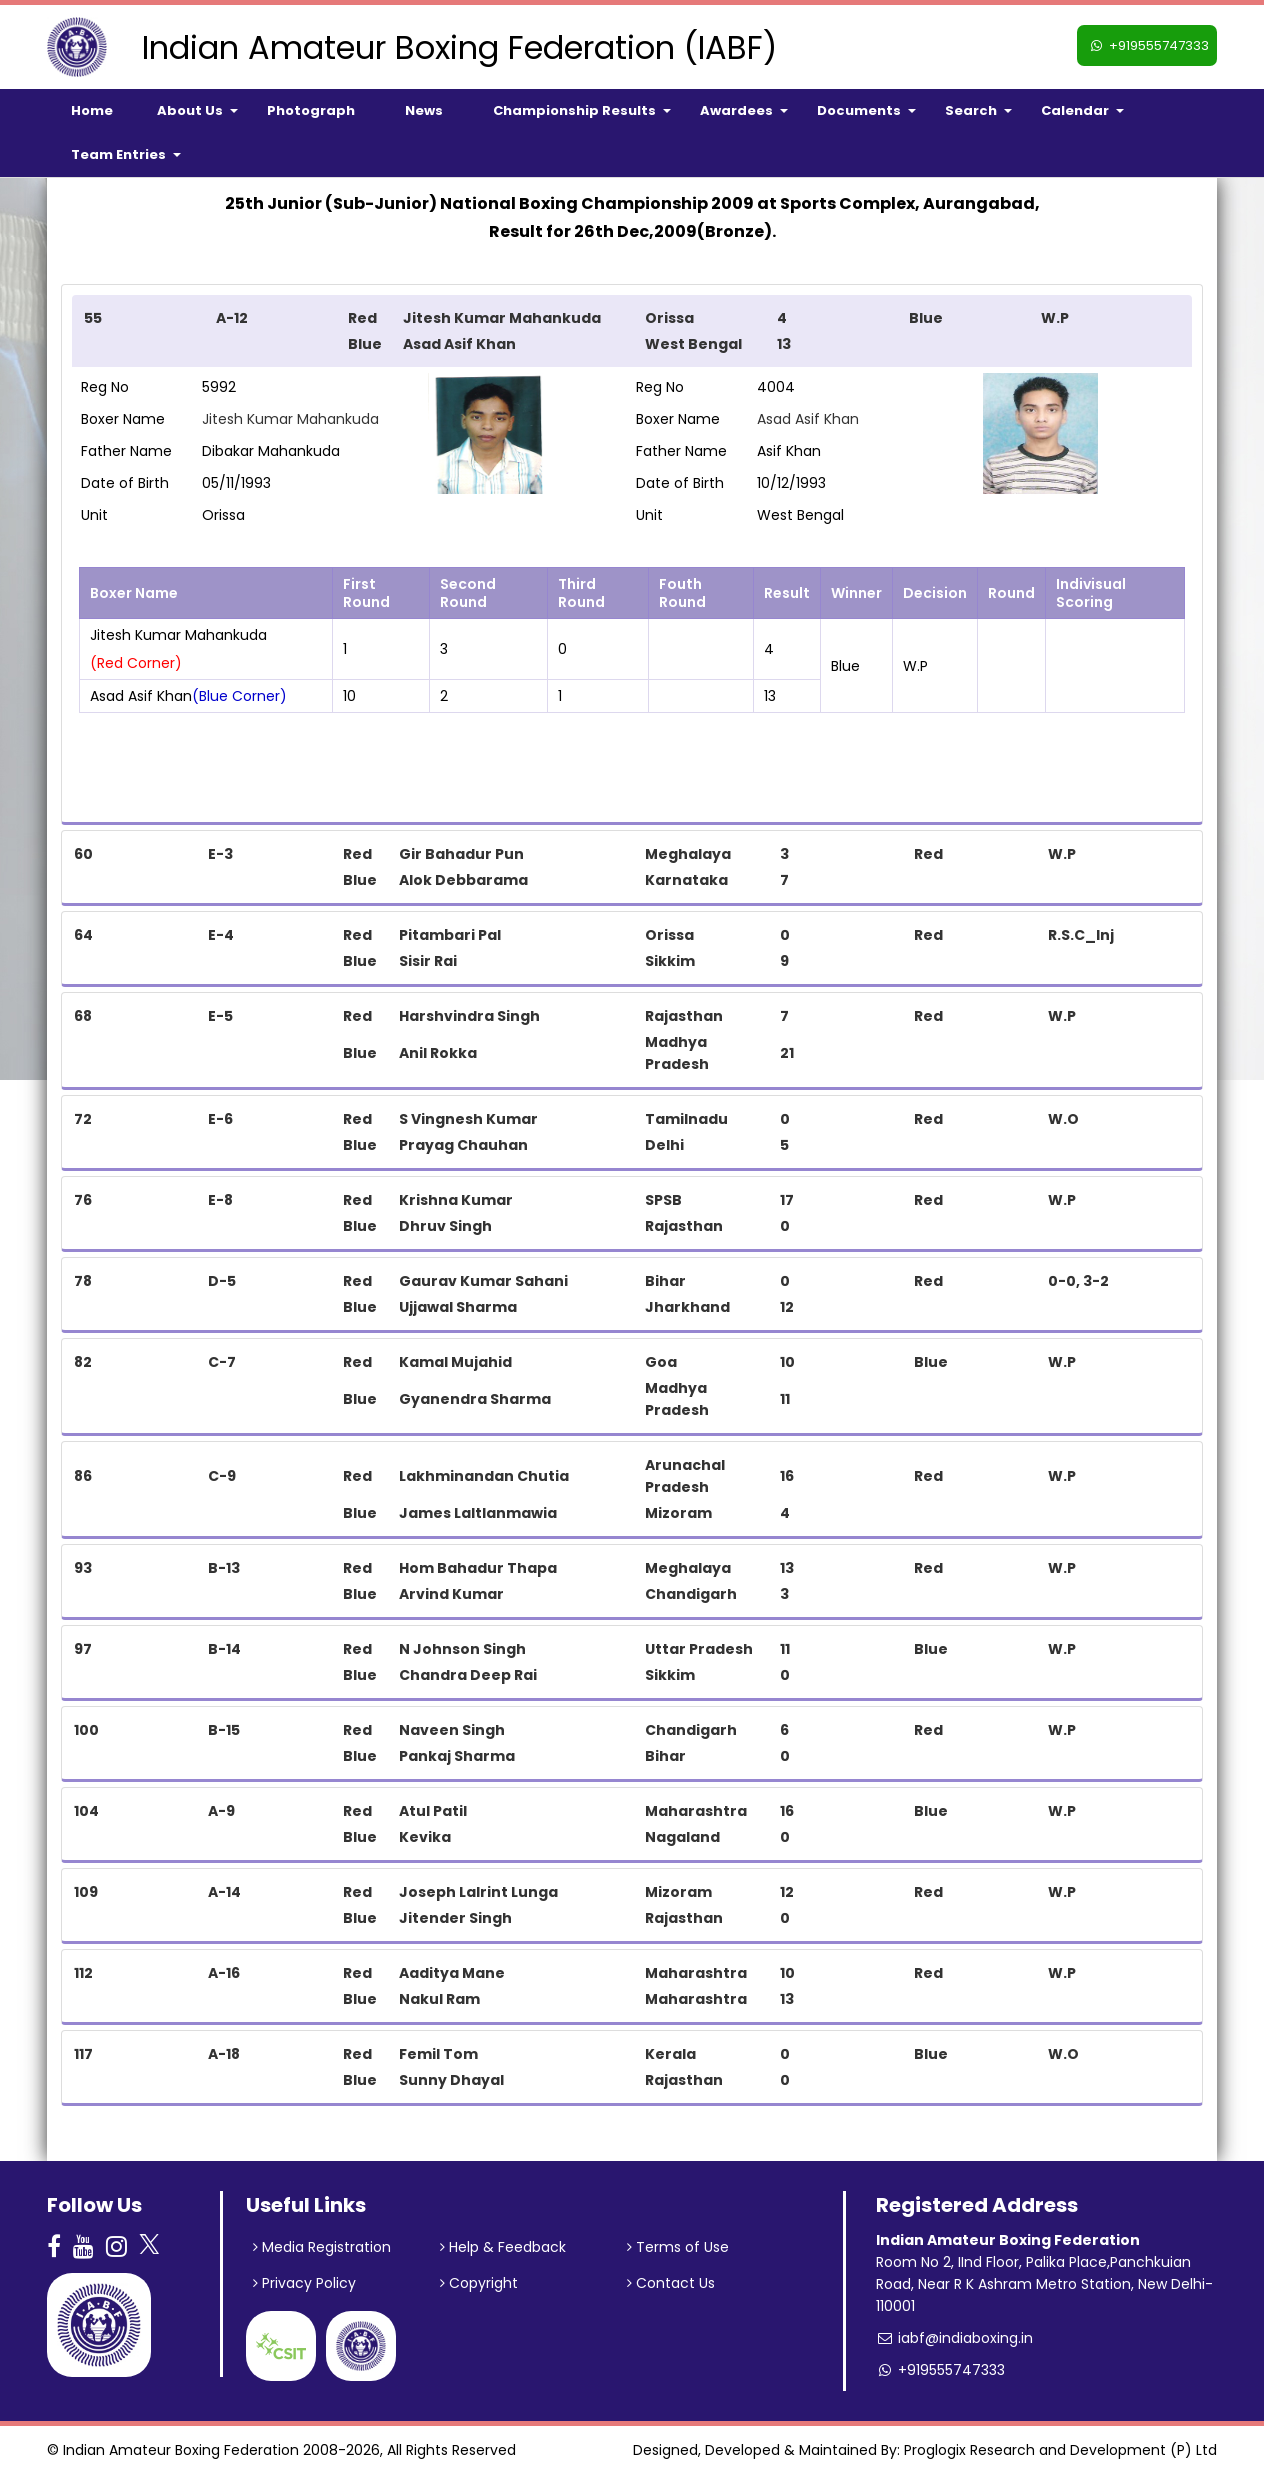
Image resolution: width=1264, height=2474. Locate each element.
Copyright (479, 2283)
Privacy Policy (304, 2283)
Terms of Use (678, 2247)
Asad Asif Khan (808, 419)
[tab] (632, 331)
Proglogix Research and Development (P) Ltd (1060, 2450)
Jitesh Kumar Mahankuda (290, 419)
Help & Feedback (503, 2247)
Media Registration (322, 2247)
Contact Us (671, 2283)
